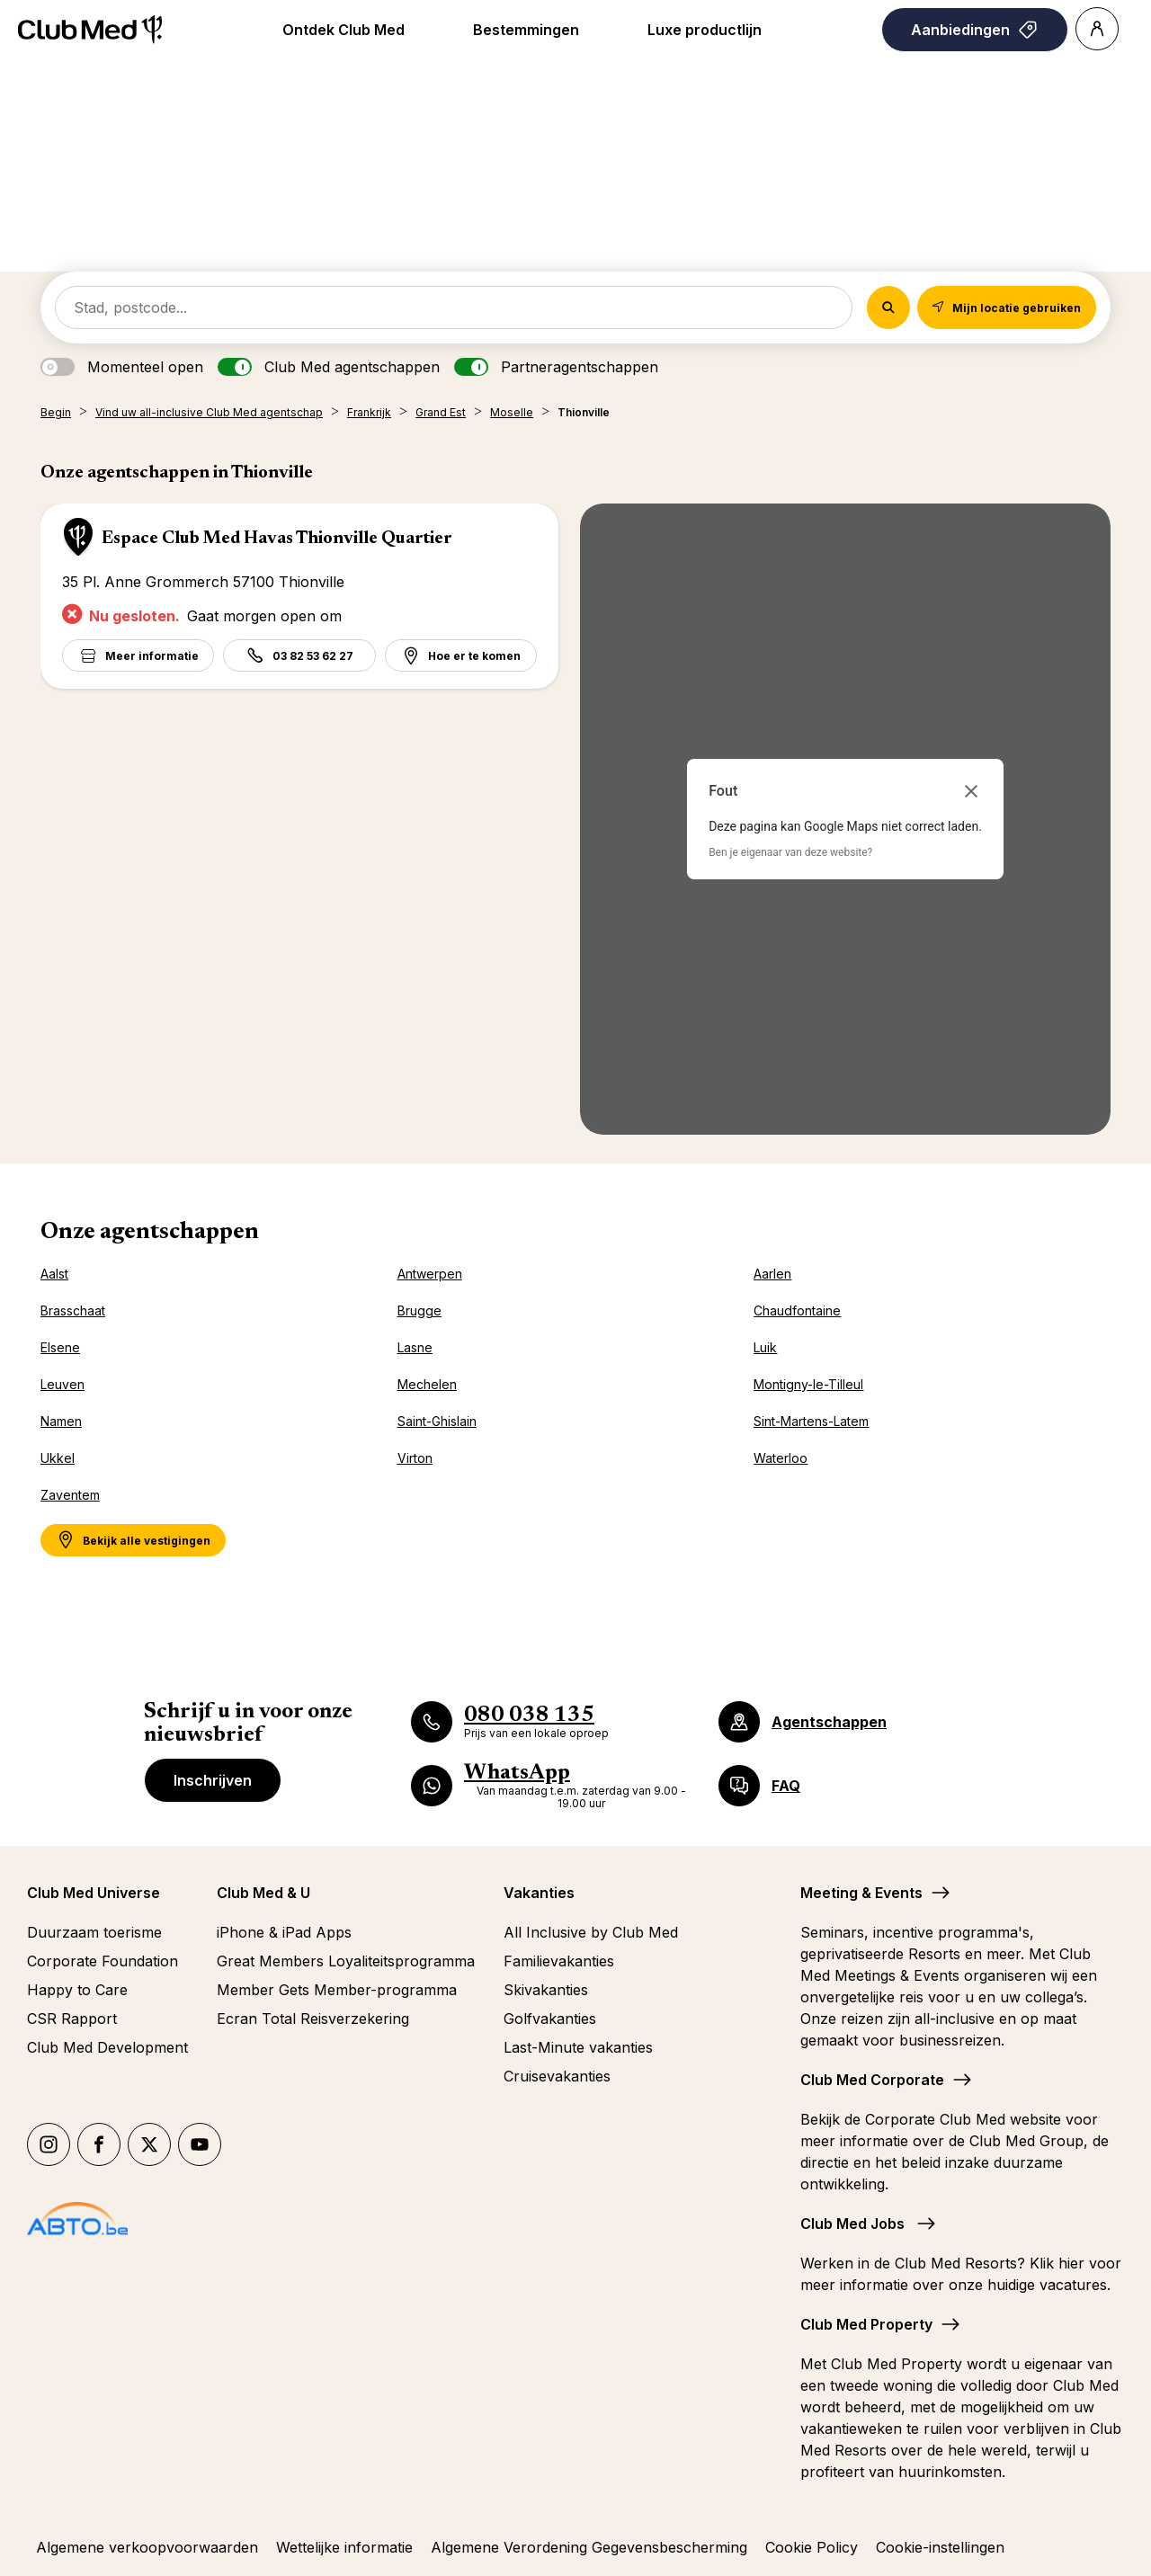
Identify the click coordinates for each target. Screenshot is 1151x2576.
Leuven (62, 1384)
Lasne (415, 1347)
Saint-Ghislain (437, 1421)
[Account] (1097, 28)
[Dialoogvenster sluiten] (971, 791)
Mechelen (427, 1384)
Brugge (419, 1310)
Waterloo (780, 1458)
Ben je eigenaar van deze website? (790, 852)
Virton (415, 1458)
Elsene (60, 1347)
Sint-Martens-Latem (811, 1421)
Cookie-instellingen (940, 2547)
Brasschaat (72, 1310)
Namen (61, 1421)
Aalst (54, 1273)
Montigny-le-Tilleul (808, 1384)
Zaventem (70, 1494)
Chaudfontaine (797, 1310)
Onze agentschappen (149, 1232)
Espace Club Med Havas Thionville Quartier (277, 539)
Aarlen (772, 1273)
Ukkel (57, 1458)
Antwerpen (429, 1273)
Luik (765, 1347)
